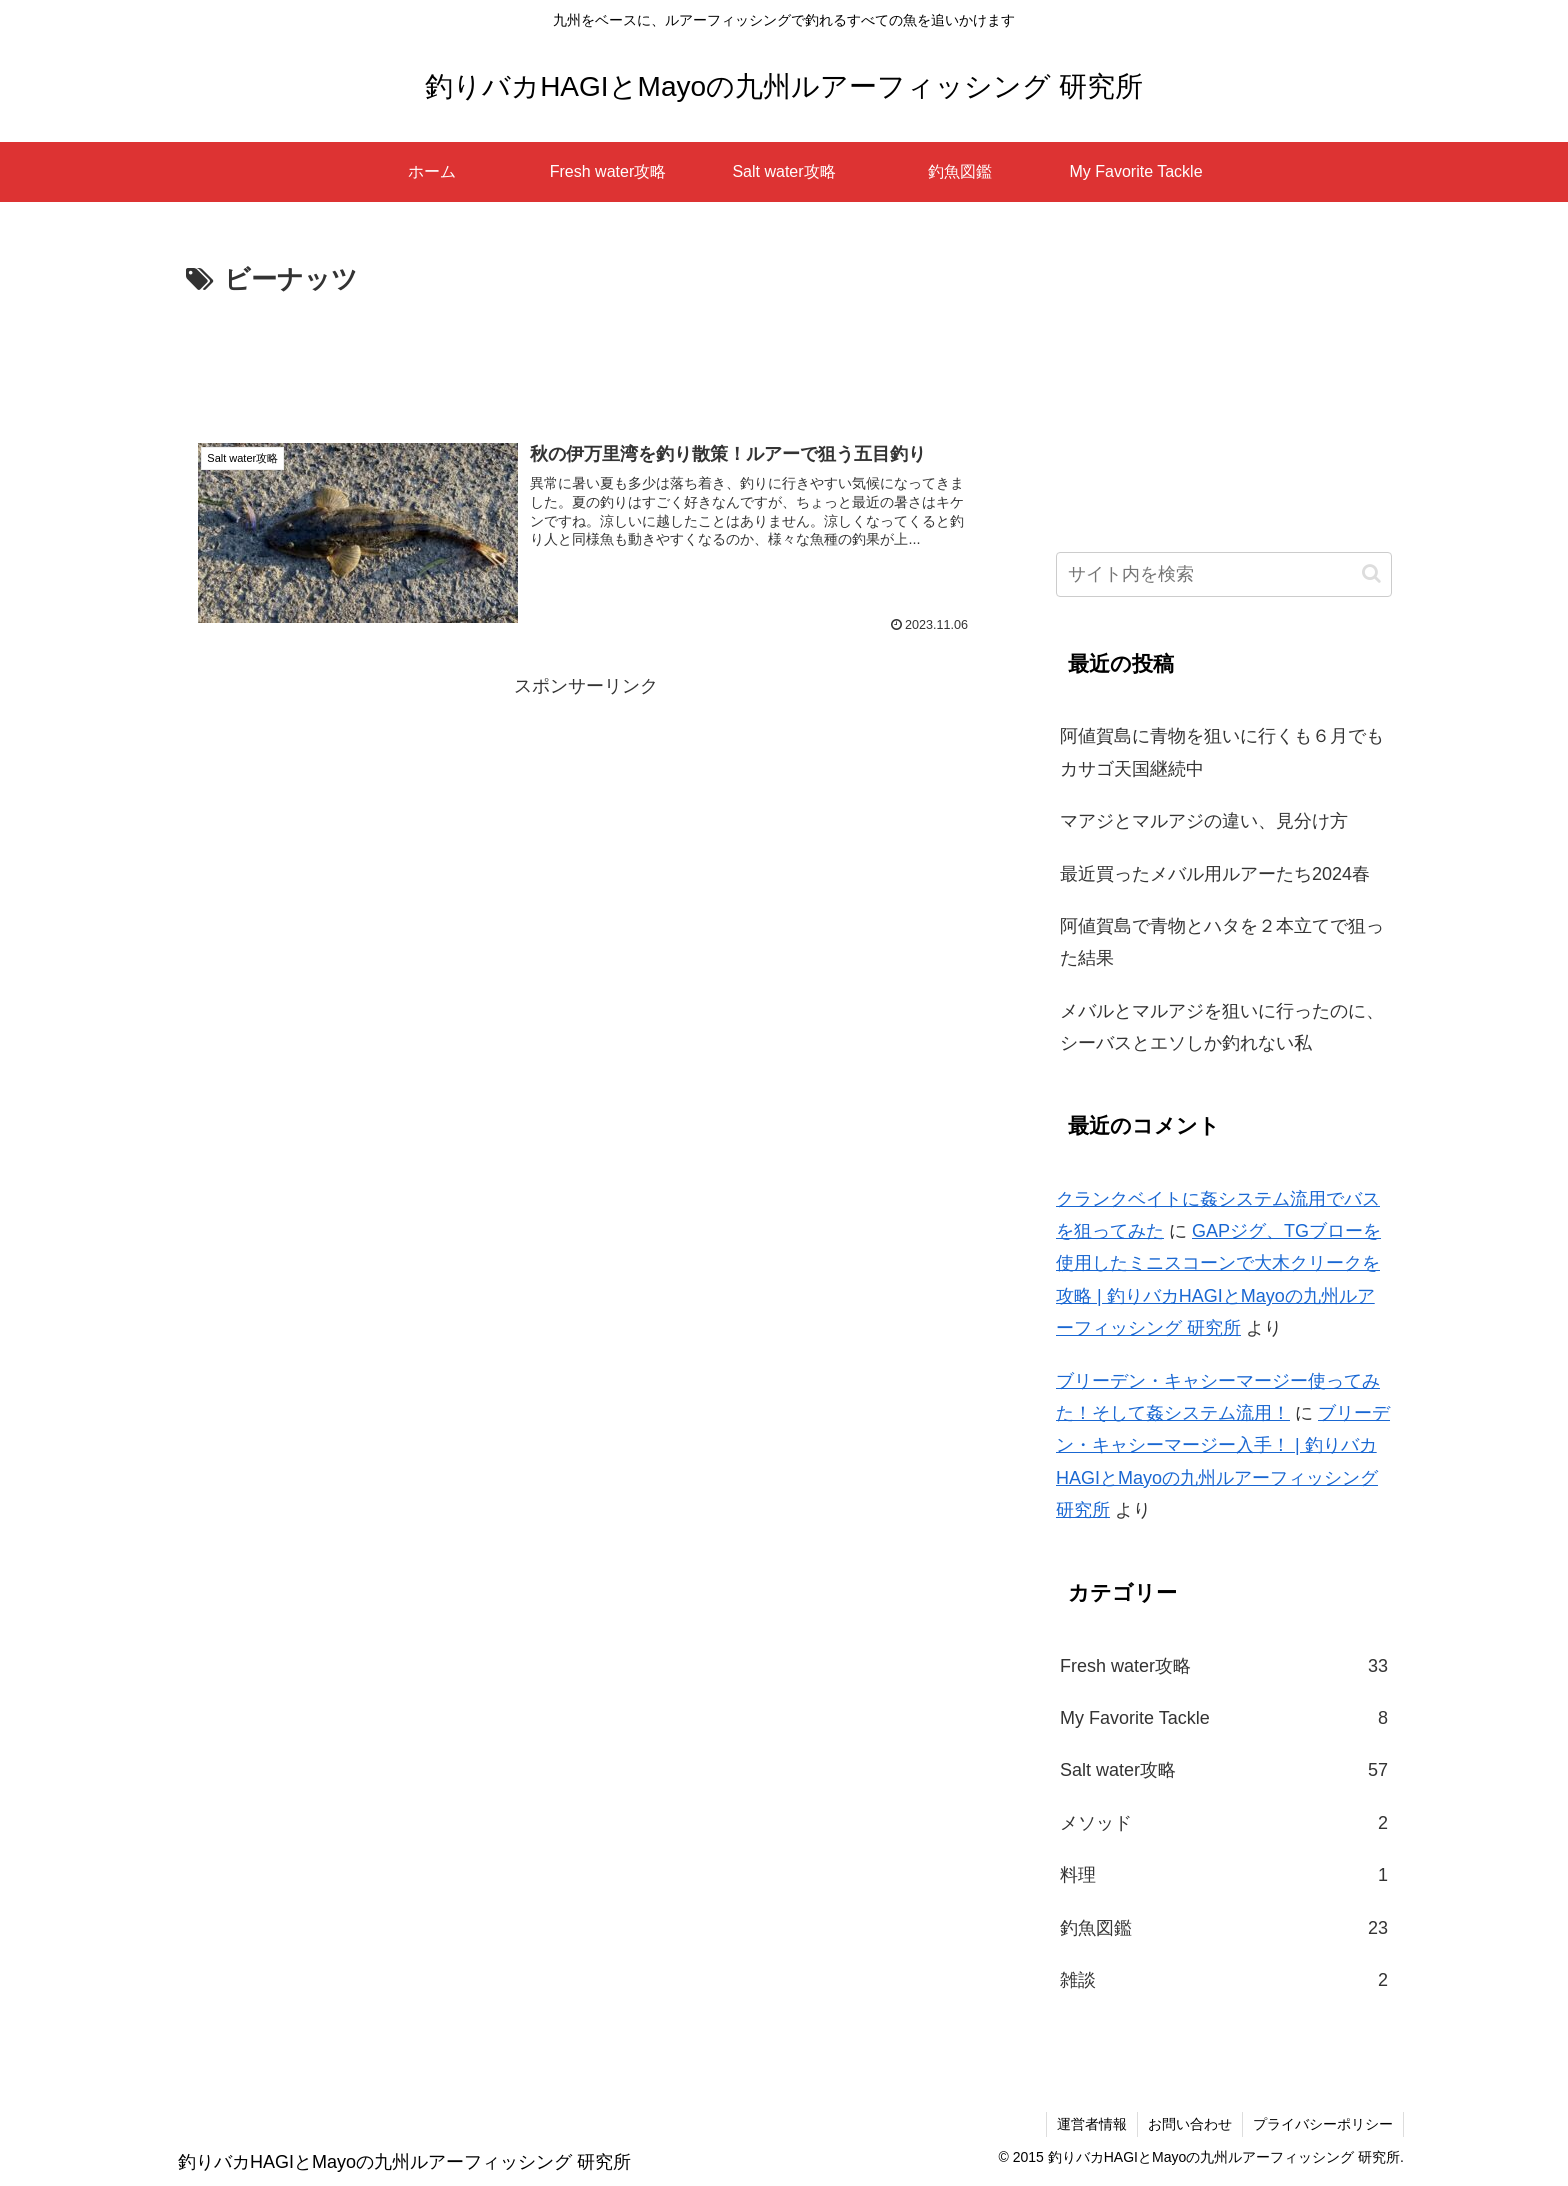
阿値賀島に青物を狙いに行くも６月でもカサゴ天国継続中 (1222, 752)
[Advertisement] (586, 358)
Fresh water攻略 (1224, 1666)
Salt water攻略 (1224, 1770)
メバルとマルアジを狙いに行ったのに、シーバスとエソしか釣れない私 (1222, 1027)
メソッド (1224, 1823)
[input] (1224, 574)
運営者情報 (1092, 2124)
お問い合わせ (1190, 2124)
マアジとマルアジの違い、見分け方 (1204, 821)
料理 (1224, 1875)
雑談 (1224, 1980)
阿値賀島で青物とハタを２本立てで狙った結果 (1222, 942)
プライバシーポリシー (1323, 2124)
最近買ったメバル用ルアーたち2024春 (1215, 874)
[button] (1371, 573)
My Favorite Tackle (1224, 1718)
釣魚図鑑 (1224, 1928)
